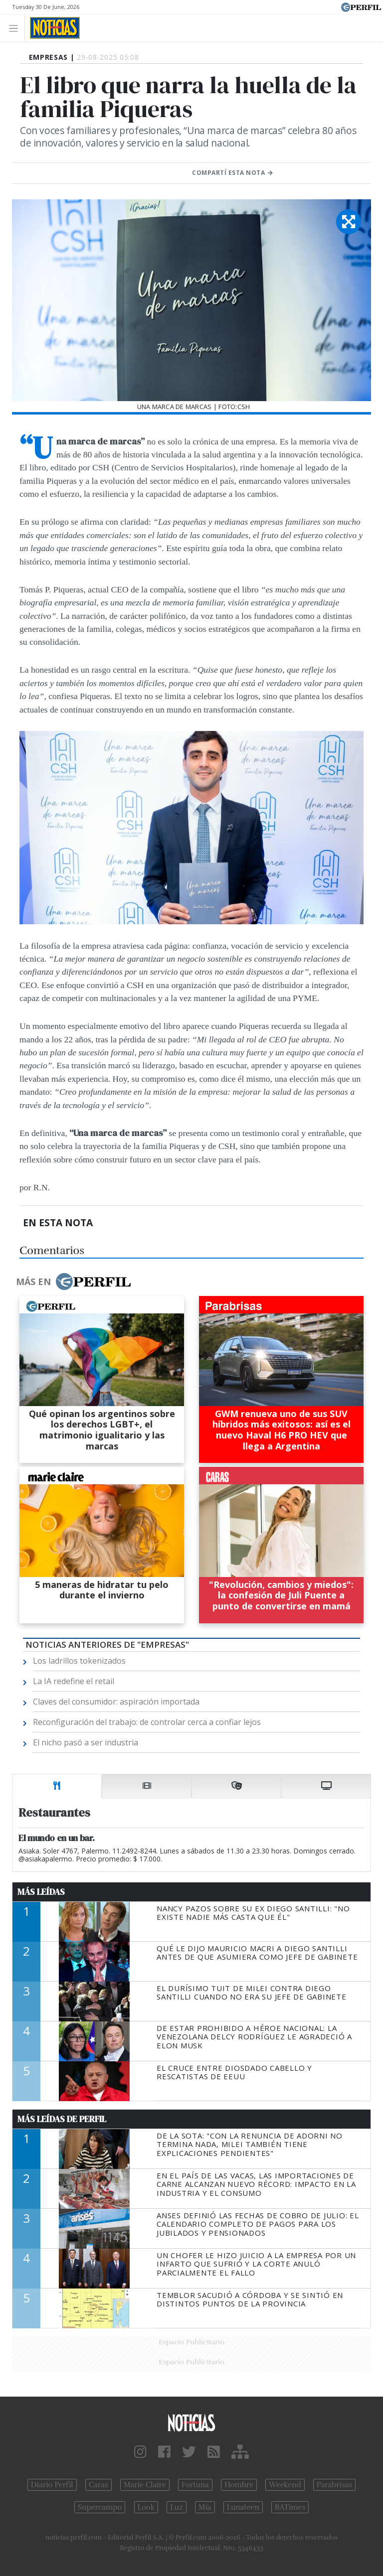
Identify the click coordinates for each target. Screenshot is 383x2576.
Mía (204, 2507)
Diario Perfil (52, 2484)
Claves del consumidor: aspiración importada (116, 1701)
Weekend (285, 2484)
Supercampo (100, 2507)
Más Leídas (41, 1892)
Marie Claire (145, 2484)
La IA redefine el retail (73, 1681)
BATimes (290, 2507)
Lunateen (243, 2507)
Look (146, 2507)
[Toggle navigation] (16, 27)
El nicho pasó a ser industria (85, 1742)
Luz (176, 2507)
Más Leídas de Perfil (61, 2119)
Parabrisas (334, 2484)
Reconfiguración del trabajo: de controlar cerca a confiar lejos (147, 1722)
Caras (98, 2484)
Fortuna (195, 2484)
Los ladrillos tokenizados (79, 1660)
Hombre (238, 2484)
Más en (73, 1281)
